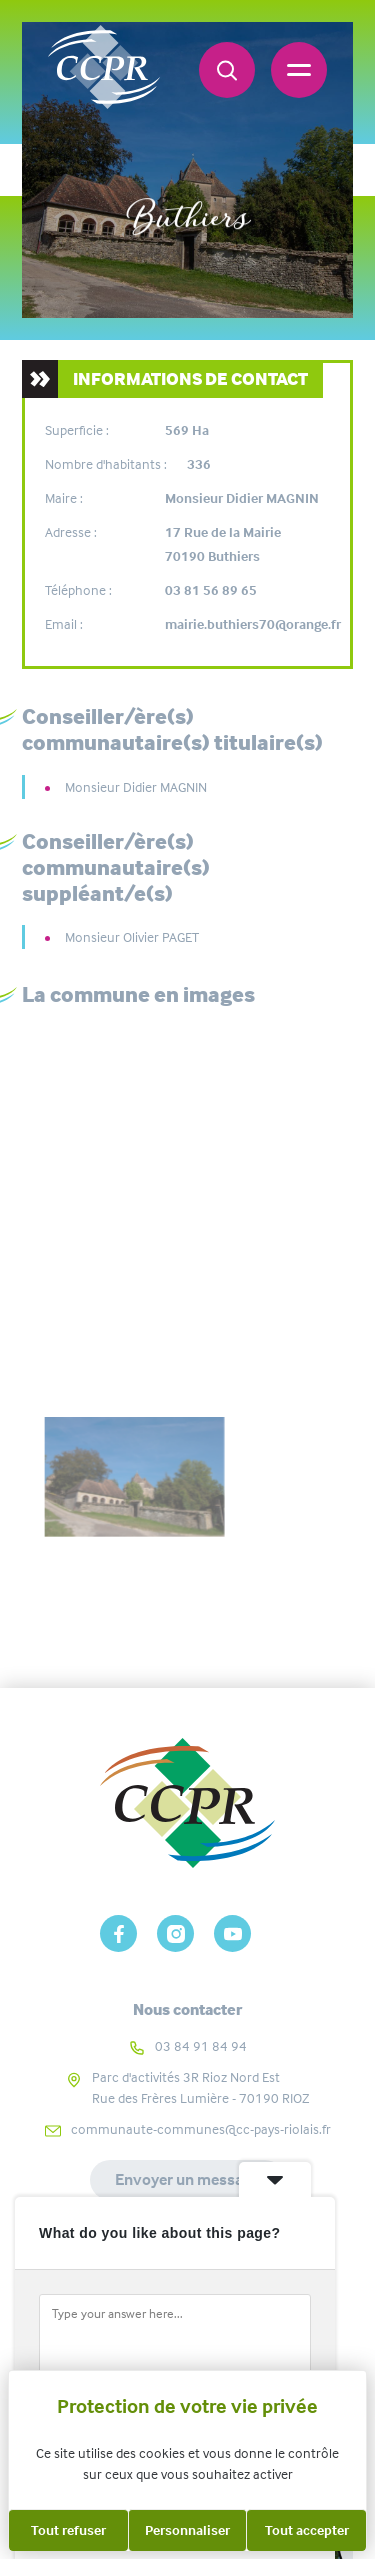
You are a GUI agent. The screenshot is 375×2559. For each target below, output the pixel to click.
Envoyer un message (187, 2179)
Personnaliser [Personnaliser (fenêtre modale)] (187, 2530)
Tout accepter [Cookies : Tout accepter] (307, 2530)
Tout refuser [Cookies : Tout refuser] (68, 2530)
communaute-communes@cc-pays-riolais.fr (201, 2129)
